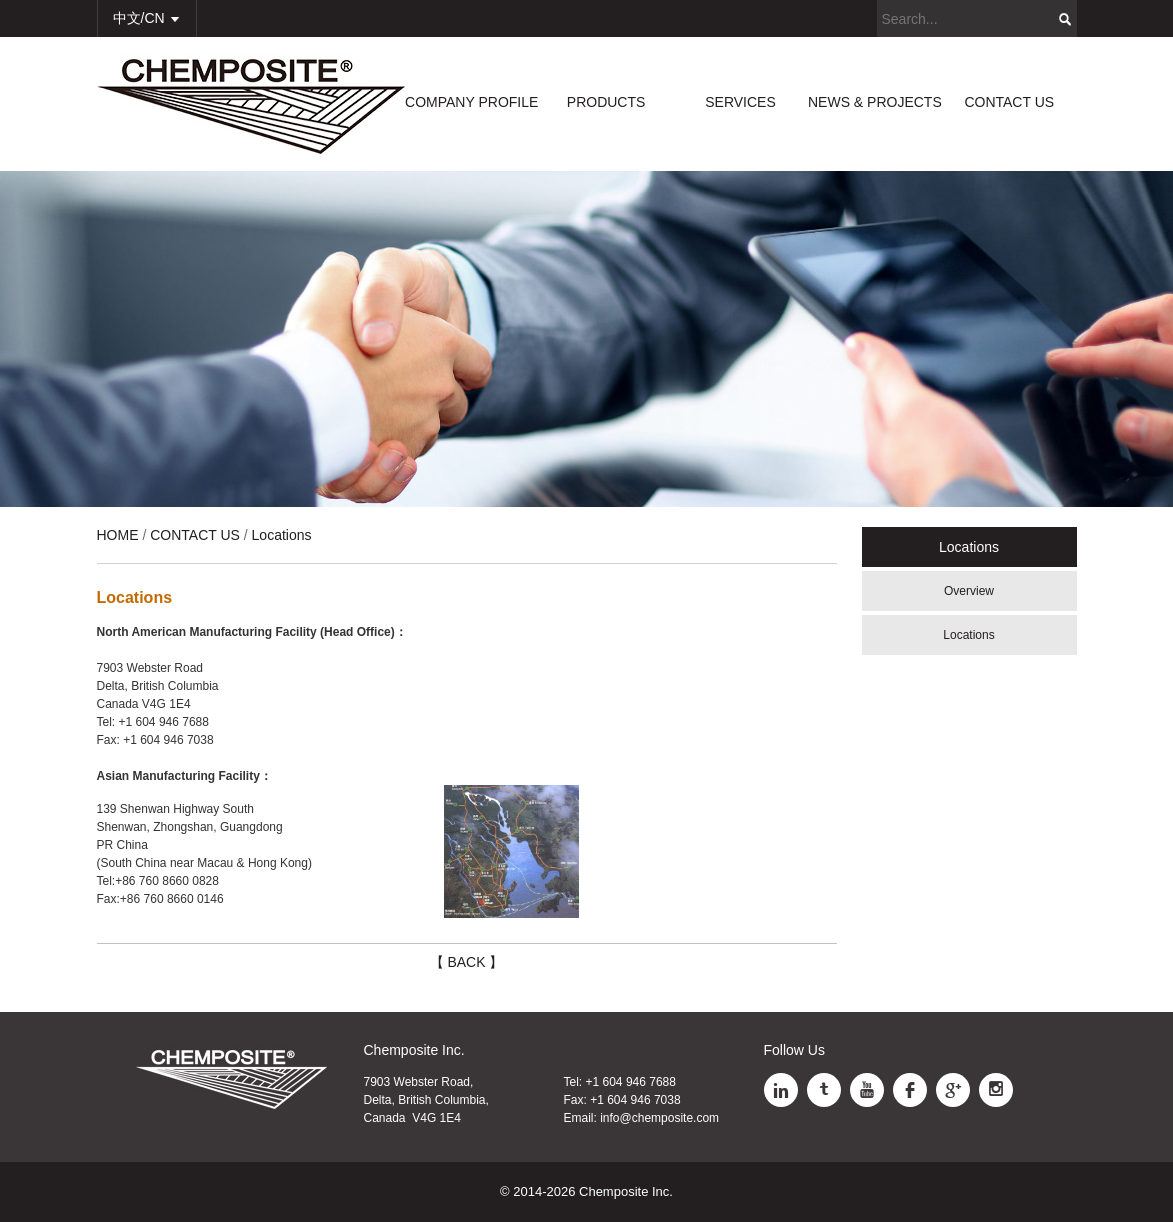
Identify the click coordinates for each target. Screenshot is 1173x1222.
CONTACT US (1009, 102)
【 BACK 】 (467, 962)
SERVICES (740, 102)
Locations (968, 635)
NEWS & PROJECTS (875, 102)
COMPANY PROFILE (471, 102)
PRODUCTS (606, 102)
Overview (969, 591)
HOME (118, 535)
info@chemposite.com (659, 1118)
